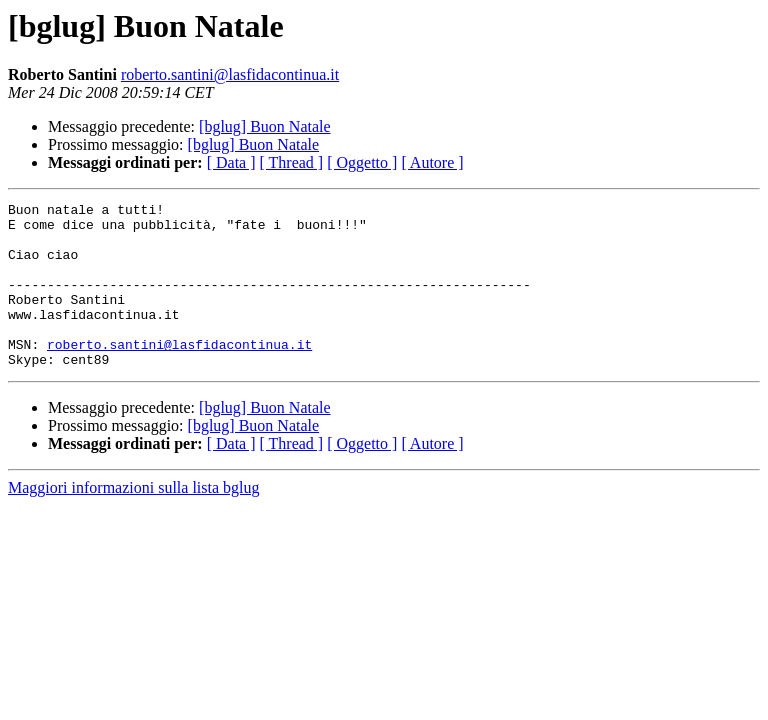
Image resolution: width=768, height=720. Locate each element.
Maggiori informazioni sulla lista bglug (134, 520)
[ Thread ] (292, 162)
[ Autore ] (432, 162)
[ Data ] (231, 162)
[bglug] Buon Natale (265, 126)
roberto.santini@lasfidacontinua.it (230, 74)
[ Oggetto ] (362, 162)
